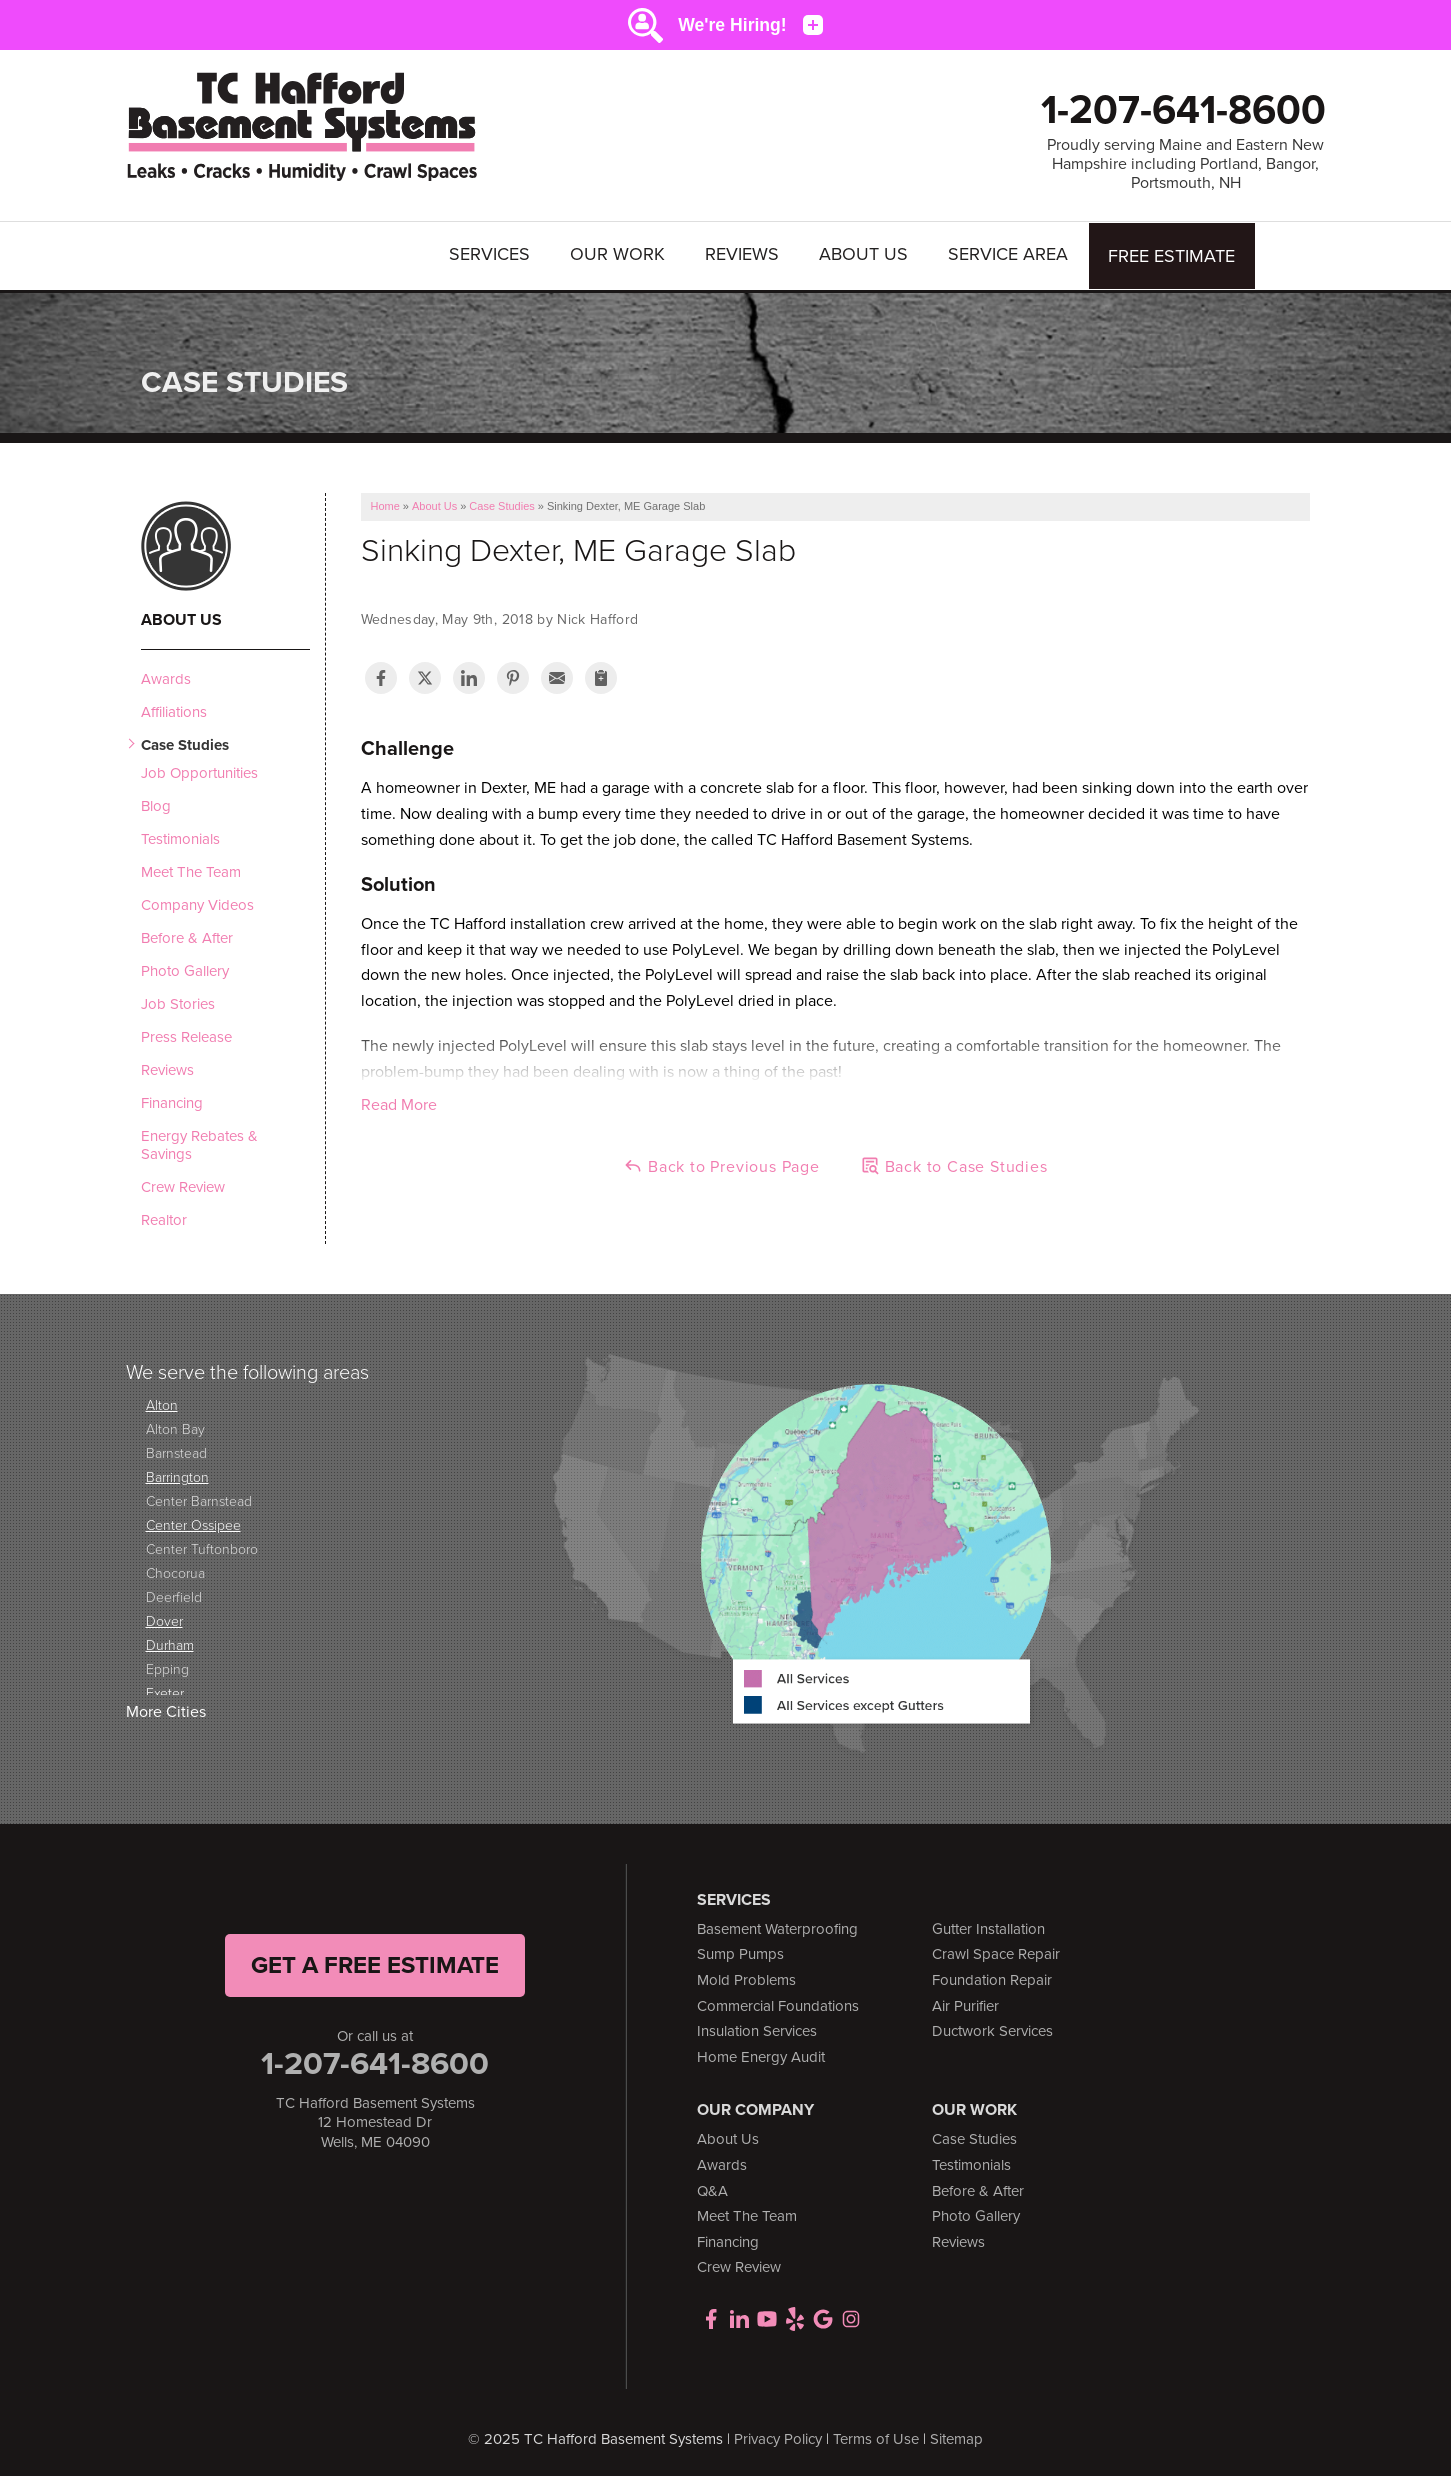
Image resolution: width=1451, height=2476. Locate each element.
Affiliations (174, 709)
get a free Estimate (375, 1962)
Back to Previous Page (721, 1164)
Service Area (1009, 254)
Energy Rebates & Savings (199, 1142)
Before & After (187, 935)
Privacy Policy (778, 2436)
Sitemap (956, 2436)
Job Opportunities (199, 770)
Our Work (618, 254)
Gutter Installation (988, 1926)
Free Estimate (1172, 254)
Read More (399, 1102)
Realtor (164, 1217)
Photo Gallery (185, 968)
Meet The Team (191, 869)
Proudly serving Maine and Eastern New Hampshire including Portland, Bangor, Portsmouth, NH (1185, 164)
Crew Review (183, 1184)
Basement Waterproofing (777, 1926)
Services (490, 254)
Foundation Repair (992, 1977)
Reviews (743, 254)
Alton (162, 1402)
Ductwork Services (992, 2029)
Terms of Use (876, 2436)
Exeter (165, 1690)
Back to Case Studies (954, 1164)
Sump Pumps (740, 1952)
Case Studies (185, 742)
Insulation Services (757, 2029)
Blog (156, 803)
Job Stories (178, 1001)
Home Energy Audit (761, 2054)
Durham (170, 1642)
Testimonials (180, 836)
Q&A (712, 2188)
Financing (172, 1100)
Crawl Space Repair (996, 1952)
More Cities (166, 1709)
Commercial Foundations (778, 2003)
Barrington (177, 1474)
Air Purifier (965, 2003)
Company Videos (197, 902)
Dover (164, 1618)
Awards (166, 676)
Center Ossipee (193, 1522)
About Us (864, 254)
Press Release (186, 1034)
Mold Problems (746, 1977)
